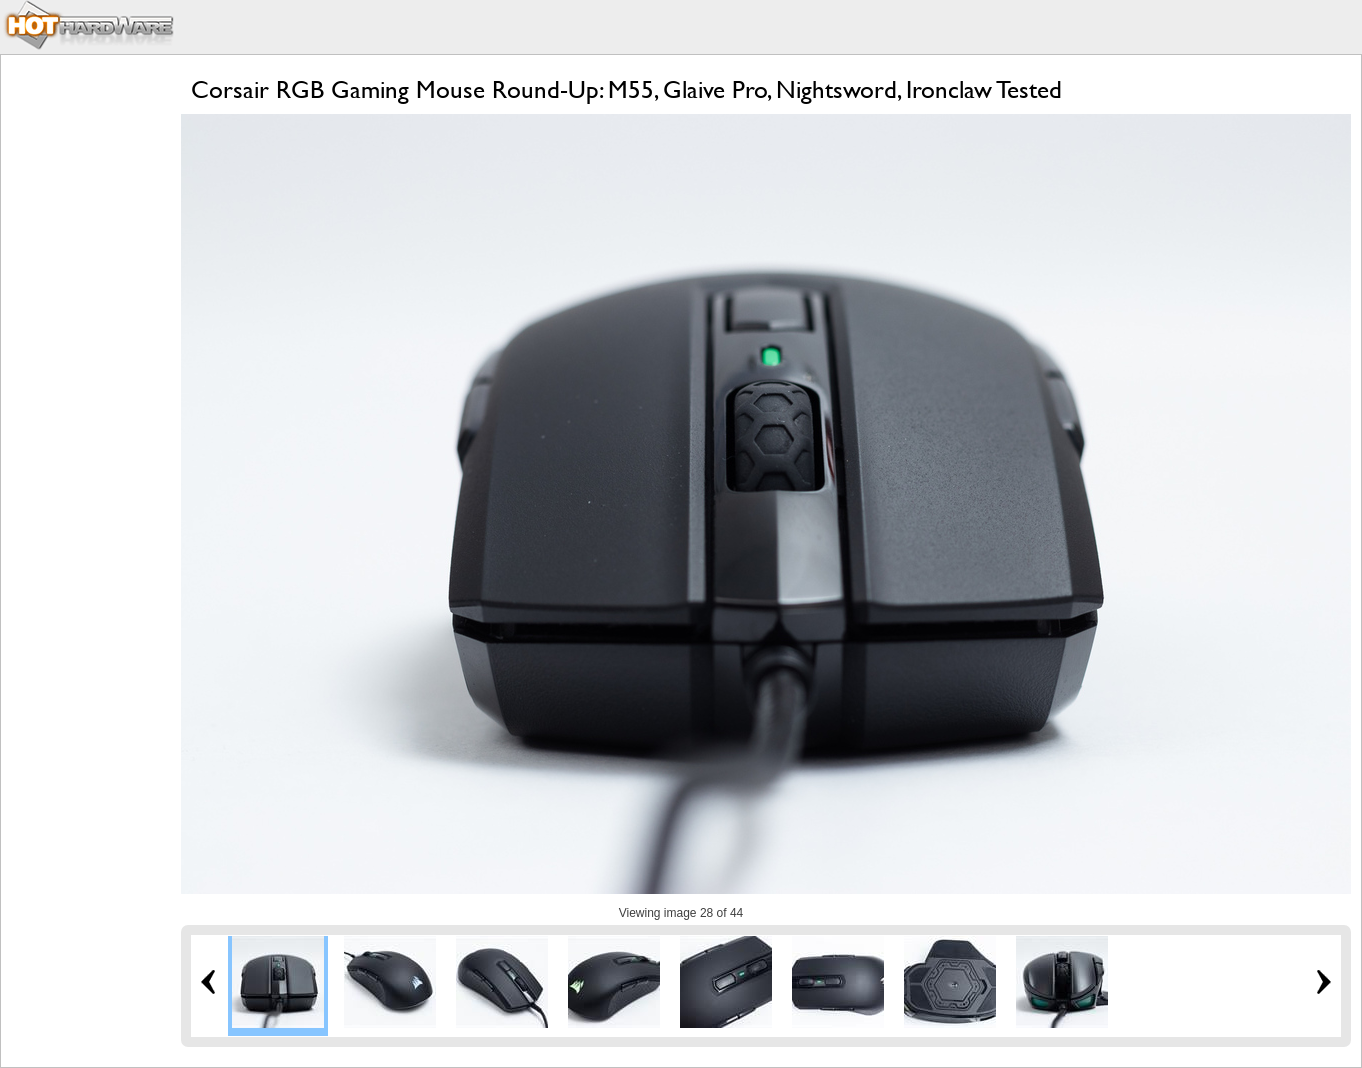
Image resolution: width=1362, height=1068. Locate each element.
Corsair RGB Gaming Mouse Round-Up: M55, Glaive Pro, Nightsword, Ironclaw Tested (626, 89)
